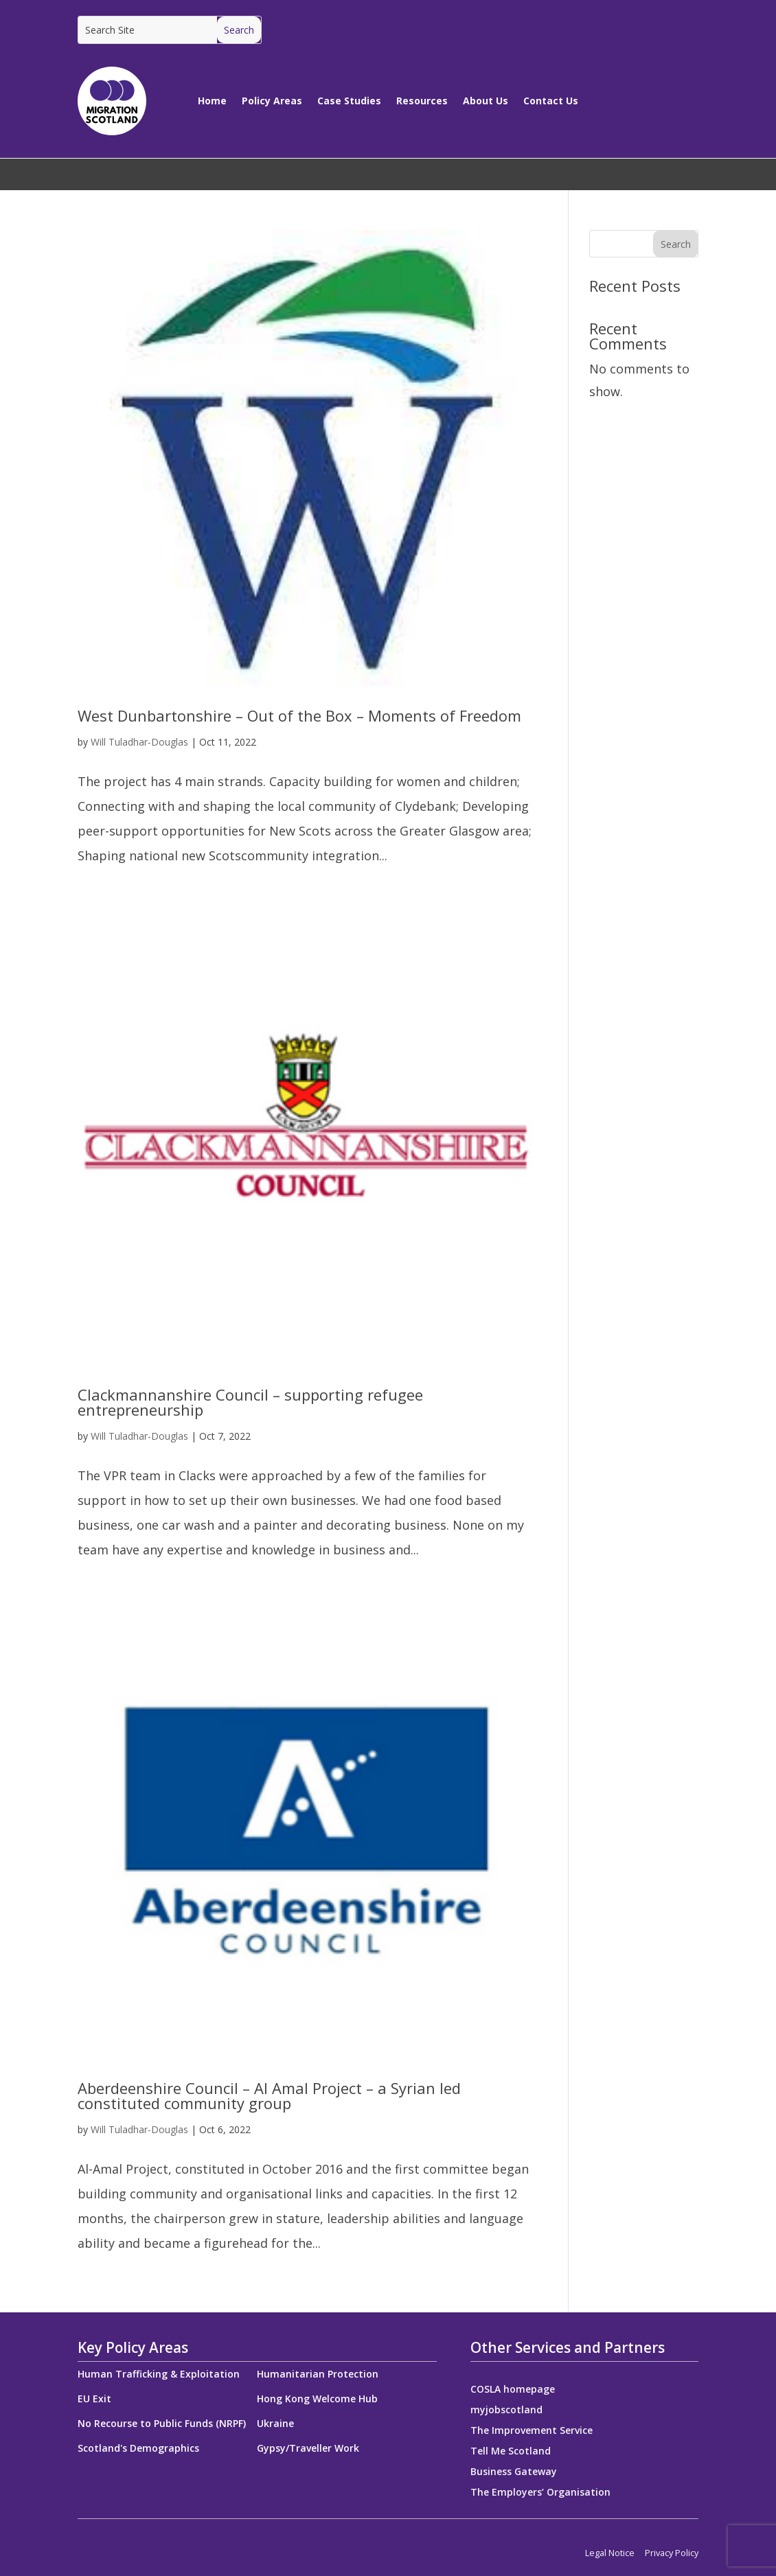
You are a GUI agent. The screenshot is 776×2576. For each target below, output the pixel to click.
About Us (485, 100)
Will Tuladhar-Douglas (139, 741)
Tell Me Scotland (510, 2451)
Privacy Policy (671, 2552)
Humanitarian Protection (317, 2373)
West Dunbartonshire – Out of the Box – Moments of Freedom (299, 715)
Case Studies (349, 100)
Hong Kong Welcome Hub (317, 2398)
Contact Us (550, 100)
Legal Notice (610, 2552)
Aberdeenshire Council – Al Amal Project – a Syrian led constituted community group (269, 2095)
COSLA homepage (512, 2389)
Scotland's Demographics (138, 2447)
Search (676, 244)
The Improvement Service (531, 2431)
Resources (422, 100)
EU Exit (94, 2398)
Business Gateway (513, 2472)
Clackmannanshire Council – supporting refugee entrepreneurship (250, 1402)
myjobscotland (506, 2410)
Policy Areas (272, 100)
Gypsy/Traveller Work (308, 2447)
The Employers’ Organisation (540, 2492)
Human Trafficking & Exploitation (159, 2373)
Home (212, 100)
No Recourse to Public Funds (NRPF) (162, 2423)
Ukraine (275, 2423)
